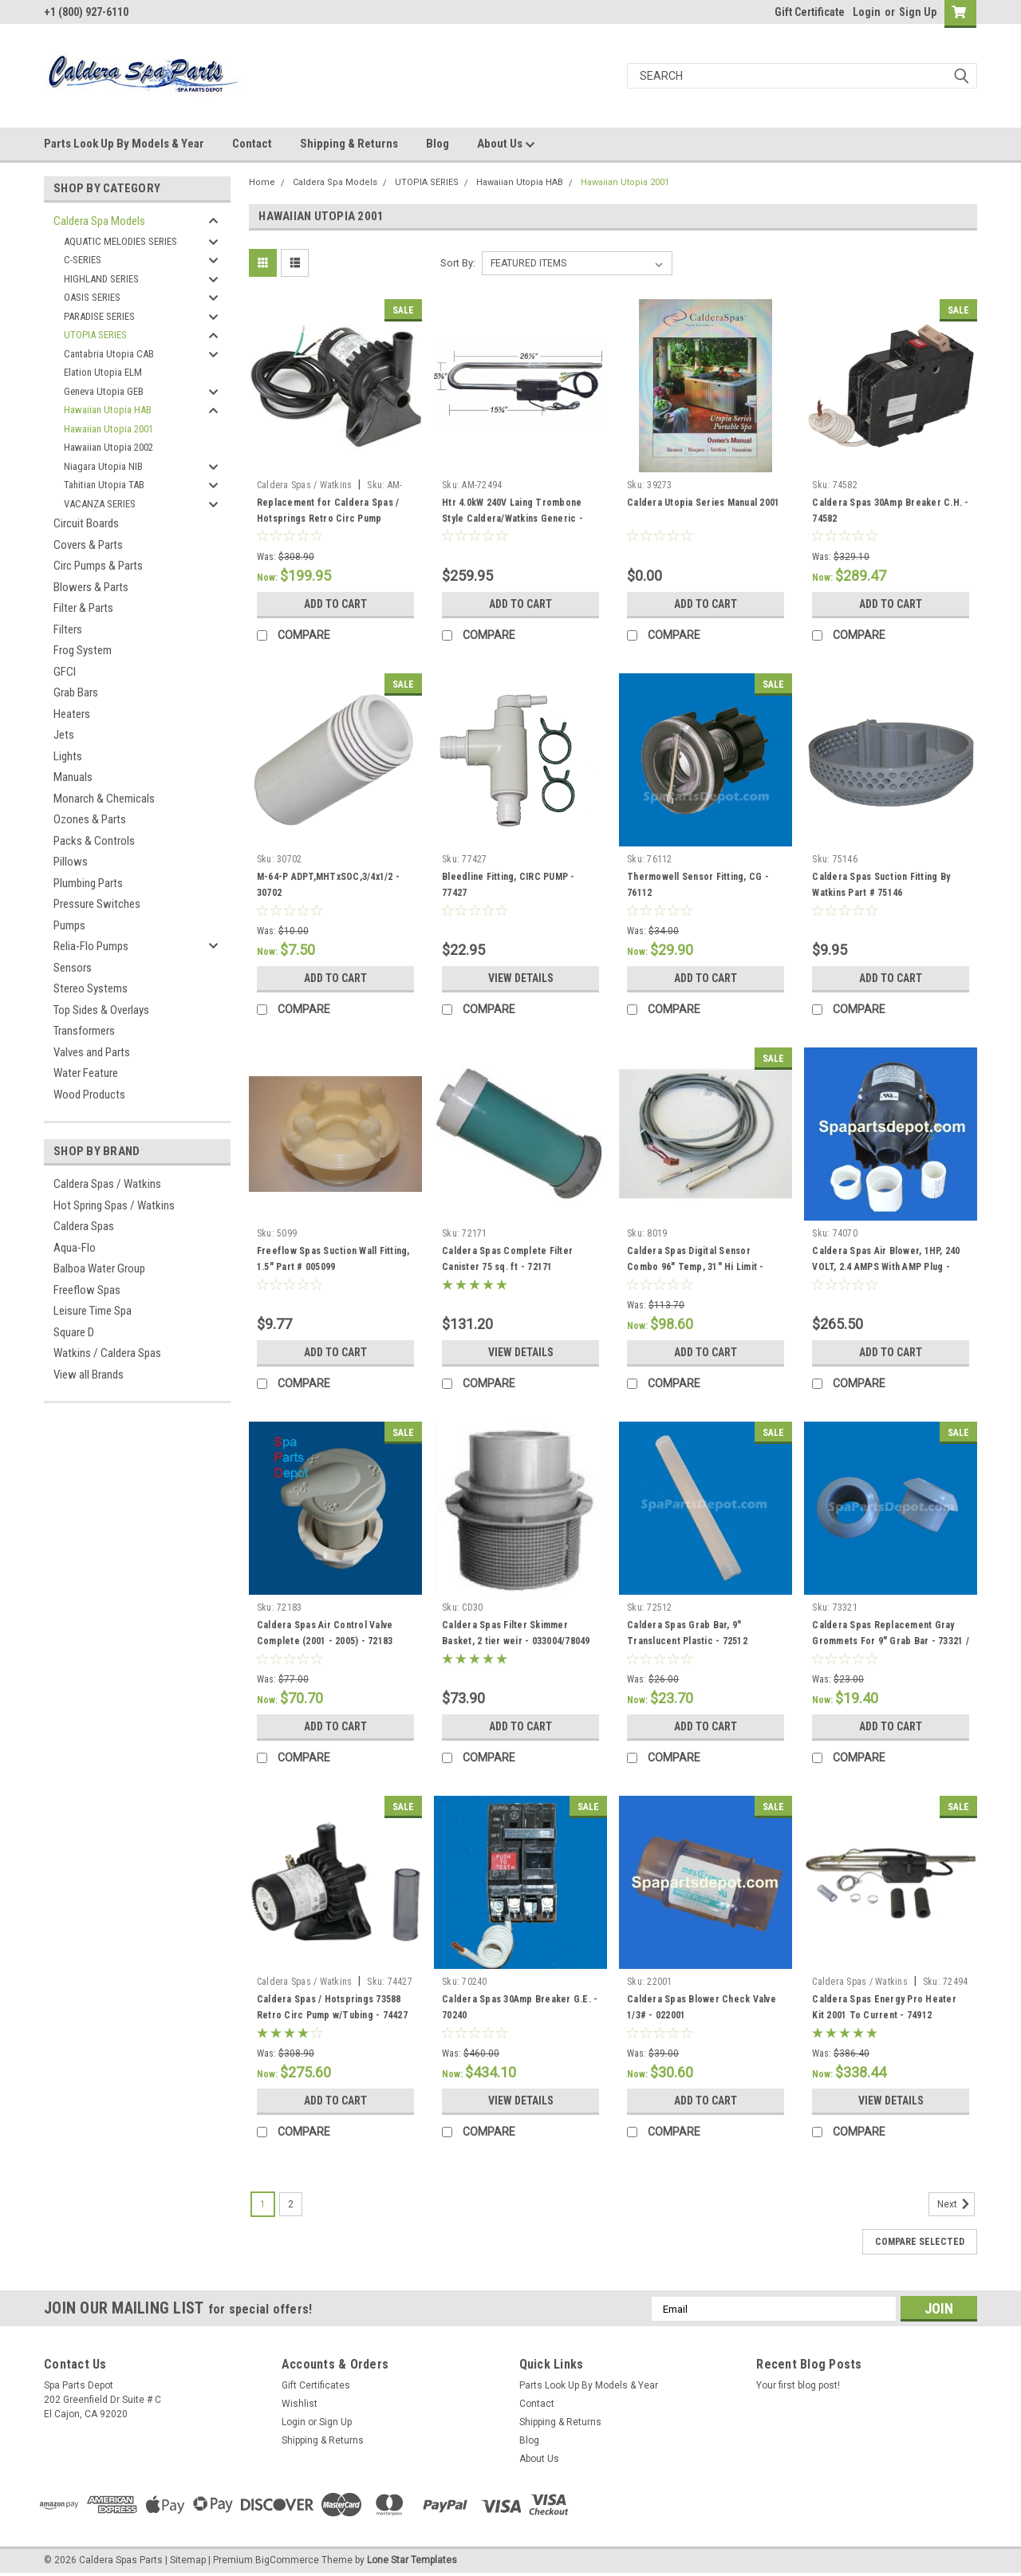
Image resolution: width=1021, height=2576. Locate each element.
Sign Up (917, 12)
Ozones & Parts (89, 819)
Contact (252, 143)
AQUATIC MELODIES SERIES (120, 241)
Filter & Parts (83, 608)
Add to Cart (335, 604)
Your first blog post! (798, 2385)
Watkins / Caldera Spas (107, 1353)
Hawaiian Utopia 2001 (108, 429)
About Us (506, 144)
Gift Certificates (316, 2385)
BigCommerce (287, 2560)
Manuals (73, 777)
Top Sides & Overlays (101, 1010)
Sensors (72, 968)
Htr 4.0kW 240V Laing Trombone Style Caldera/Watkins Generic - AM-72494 (512, 518)
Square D (73, 1332)
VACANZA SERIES (100, 504)
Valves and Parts (91, 1052)
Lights (67, 756)
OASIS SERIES (92, 297)
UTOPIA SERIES (95, 335)
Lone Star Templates (412, 2560)
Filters (67, 629)
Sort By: (457, 263)
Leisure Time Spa (92, 1311)
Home (262, 182)
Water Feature (85, 1073)
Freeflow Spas (86, 1290)
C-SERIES (82, 260)
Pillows (70, 861)
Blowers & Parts (90, 587)
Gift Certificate (810, 12)
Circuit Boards (86, 523)
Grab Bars (75, 692)
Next (956, 2204)
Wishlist (299, 2403)
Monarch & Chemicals (104, 798)
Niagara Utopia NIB (103, 466)
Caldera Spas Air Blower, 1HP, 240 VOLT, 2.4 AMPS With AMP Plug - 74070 (886, 1266)
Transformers (84, 1031)
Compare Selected (919, 2241)
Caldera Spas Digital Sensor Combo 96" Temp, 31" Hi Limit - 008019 (695, 1266)
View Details (521, 978)
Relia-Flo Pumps (90, 946)
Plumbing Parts (88, 883)
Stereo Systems (90, 988)
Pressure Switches (96, 904)
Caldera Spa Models (99, 221)
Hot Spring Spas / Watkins (114, 1205)
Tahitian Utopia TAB (104, 485)
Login (867, 12)
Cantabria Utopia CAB (109, 354)
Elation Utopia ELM (103, 372)
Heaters (71, 714)
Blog (437, 143)
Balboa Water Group (99, 1268)
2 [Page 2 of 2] (291, 2204)
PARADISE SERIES (99, 316)
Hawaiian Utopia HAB (108, 410)
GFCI (64, 672)
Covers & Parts (88, 545)
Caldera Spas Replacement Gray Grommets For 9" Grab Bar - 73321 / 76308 (890, 1641)
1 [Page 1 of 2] (263, 2204)
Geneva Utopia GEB (104, 391)
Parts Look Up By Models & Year (124, 143)
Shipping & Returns (349, 143)
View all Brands (88, 1374)
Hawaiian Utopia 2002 (108, 447)
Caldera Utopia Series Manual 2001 (703, 502)
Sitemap (188, 2560)
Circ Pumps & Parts (98, 565)
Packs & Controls (94, 841)
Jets (63, 735)
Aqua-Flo (74, 1248)
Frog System (82, 650)
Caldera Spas (83, 1226)
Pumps (69, 925)
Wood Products (89, 1094)
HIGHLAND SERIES (101, 279)
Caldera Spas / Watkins (107, 1184)
